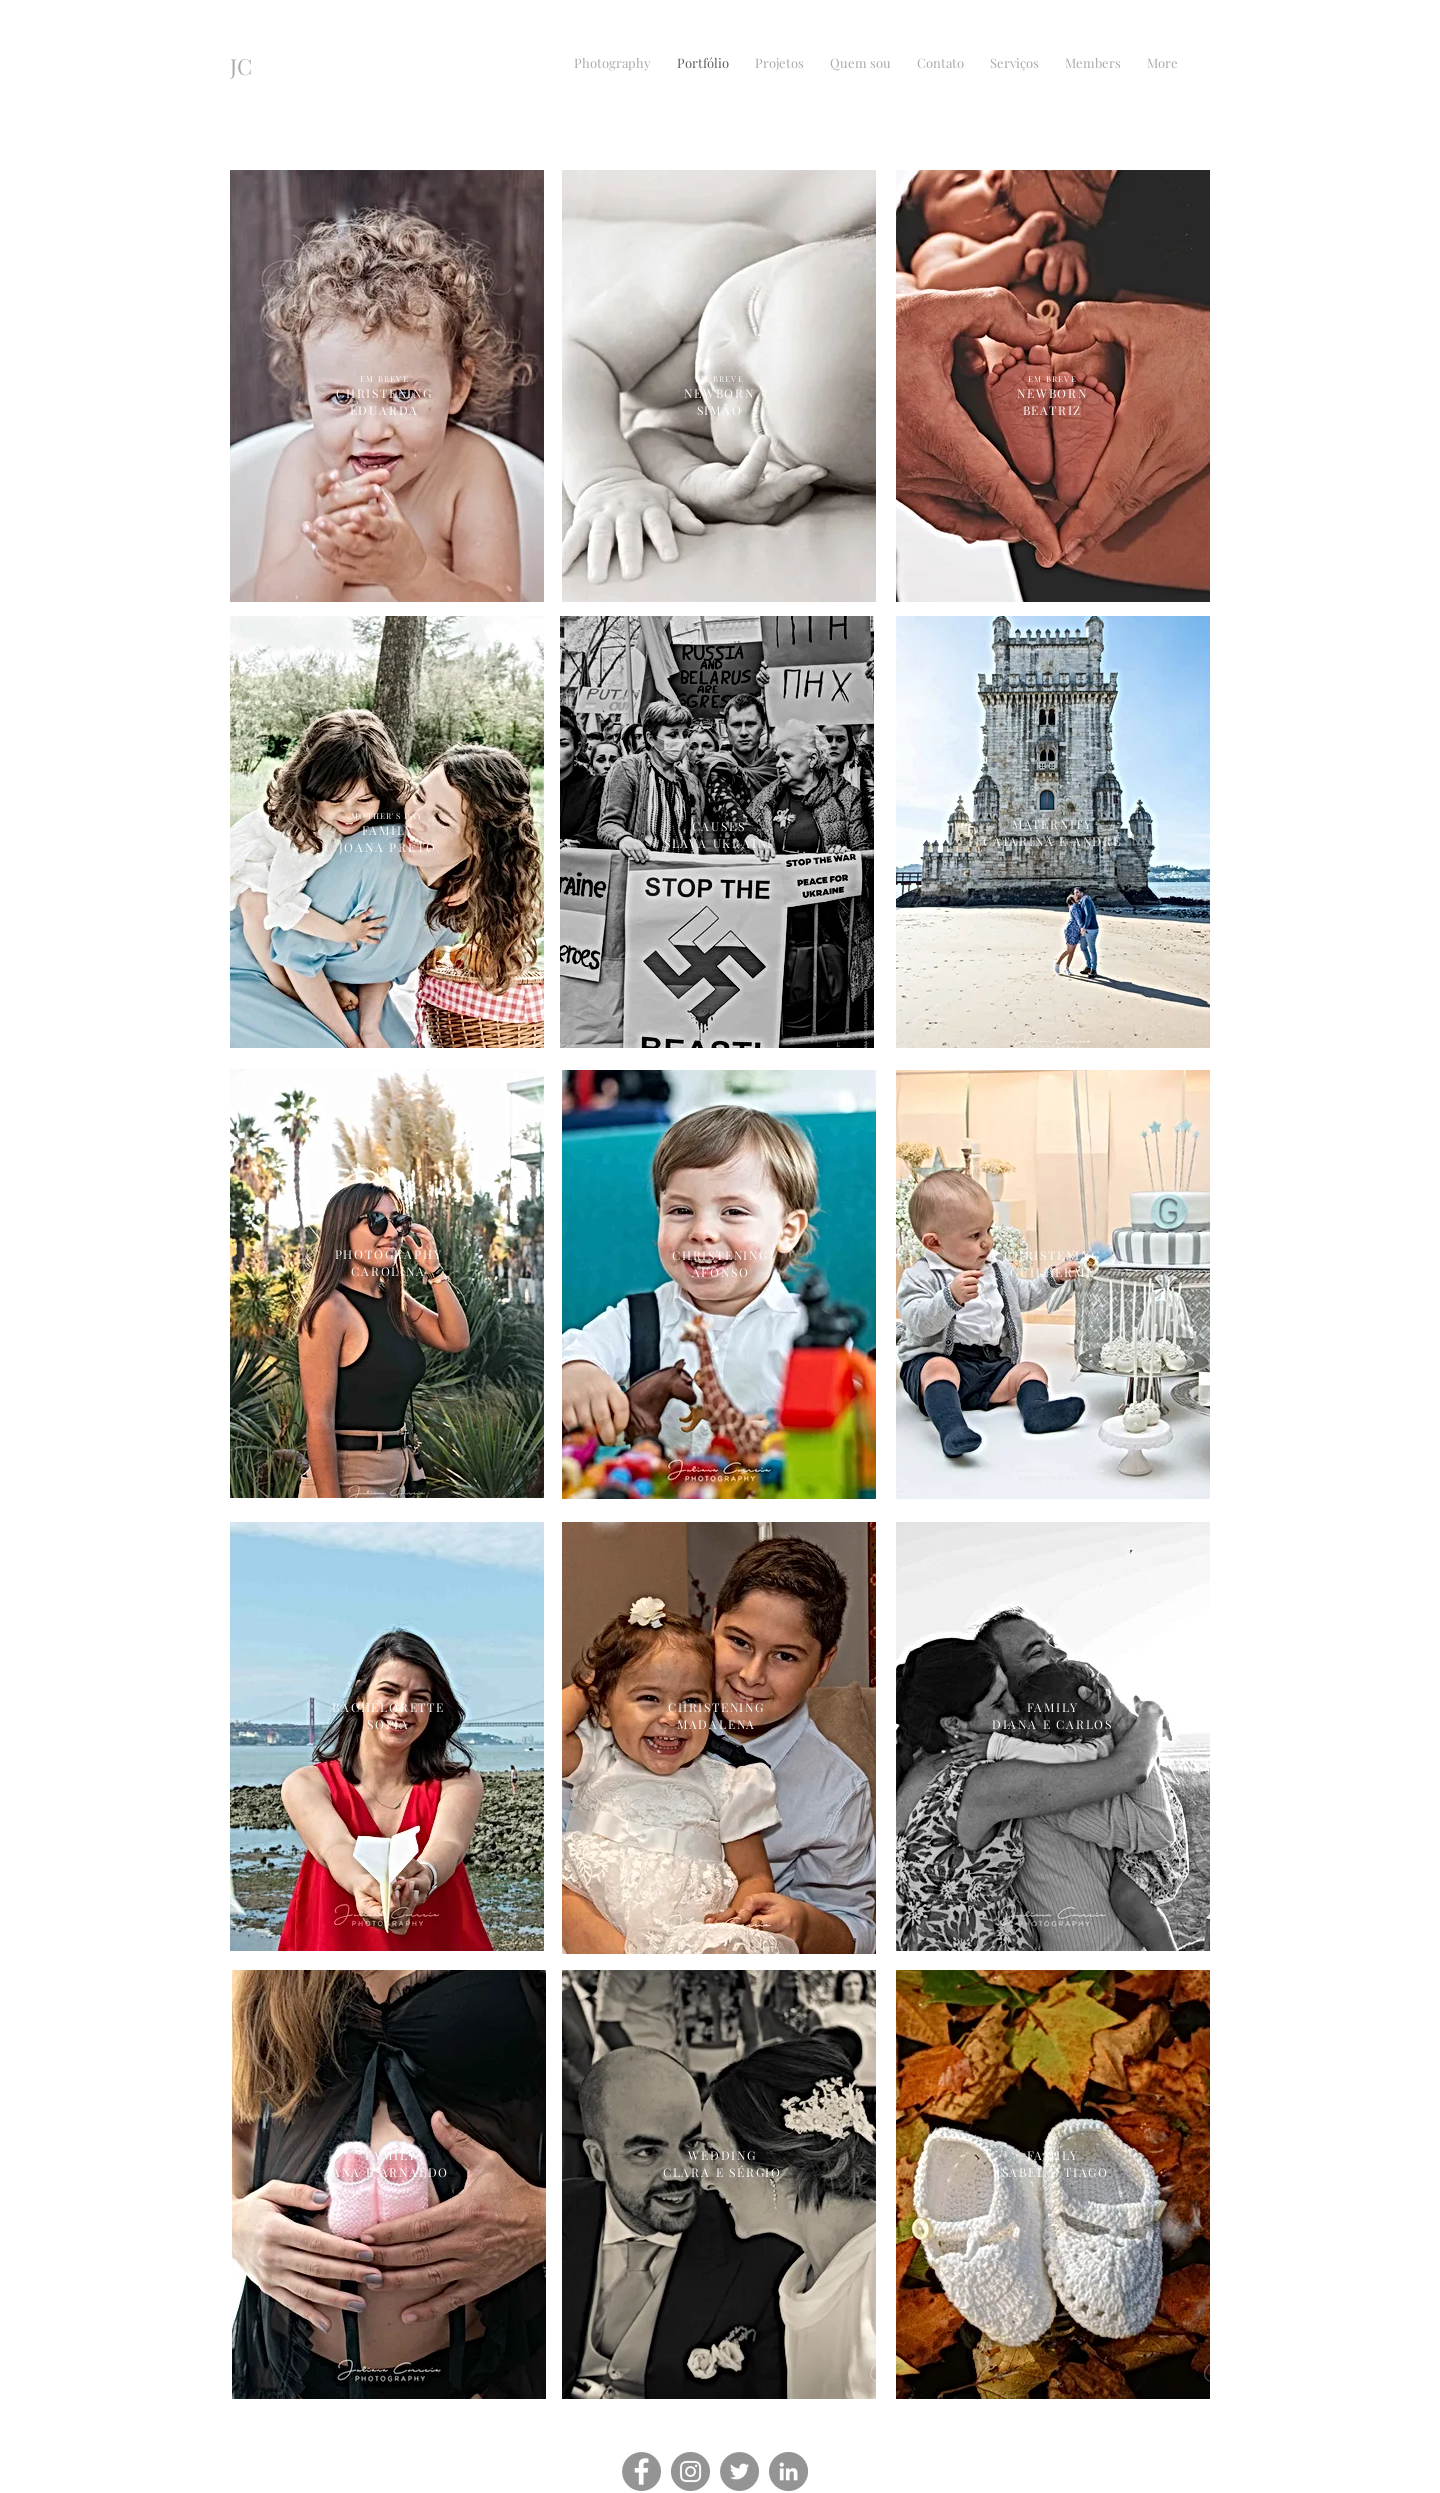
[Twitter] (739, 2471)
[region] (387, 1283)
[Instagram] (690, 2471)
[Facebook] (641, 2471)
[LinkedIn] (788, 2471)
